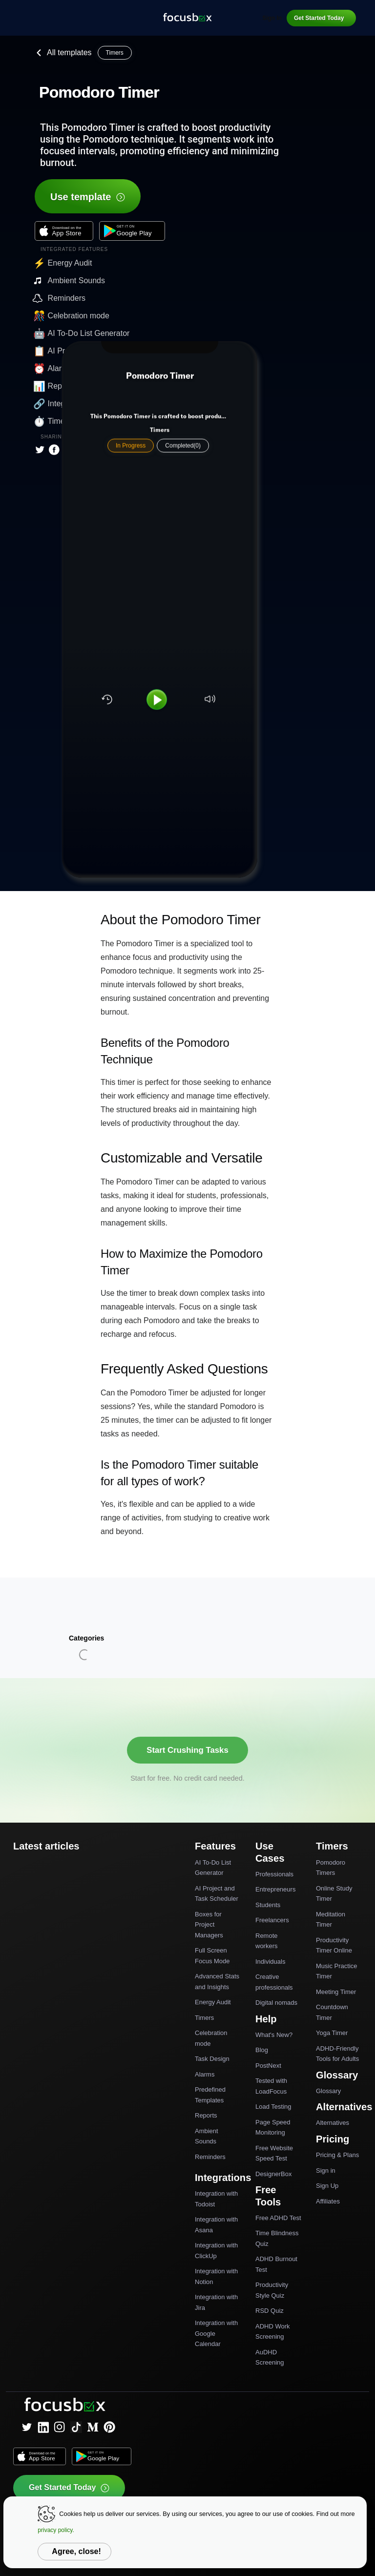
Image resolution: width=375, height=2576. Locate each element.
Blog (261, 2050)
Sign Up (327, 2185)
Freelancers (272, 1920)
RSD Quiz (269, 2310)
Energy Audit (213, 2002)
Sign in (325, 2170)
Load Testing (273, 2106)
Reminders (210, 2157)
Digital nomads (276, 2002)
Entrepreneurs (275, 1889)
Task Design (212, 2058)
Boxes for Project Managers (209, 1925)
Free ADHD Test (278, 2218)
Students (267, 1905)
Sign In (272, 18)
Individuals (270, 1961)
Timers (204, 2017)
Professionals (274, 1874)
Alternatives (332, 2122)
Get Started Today (319, 18)
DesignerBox (273, 2174)
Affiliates (328, 2201)
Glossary (328, 2091)
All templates (61, 53)
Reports (206, 2115)
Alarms (204, 2074)
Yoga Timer (332, 2032)
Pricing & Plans (337, 2155)
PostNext (268, 2065)
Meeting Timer (336, 1991)
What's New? (273, 2034)
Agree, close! (76, 2551)
